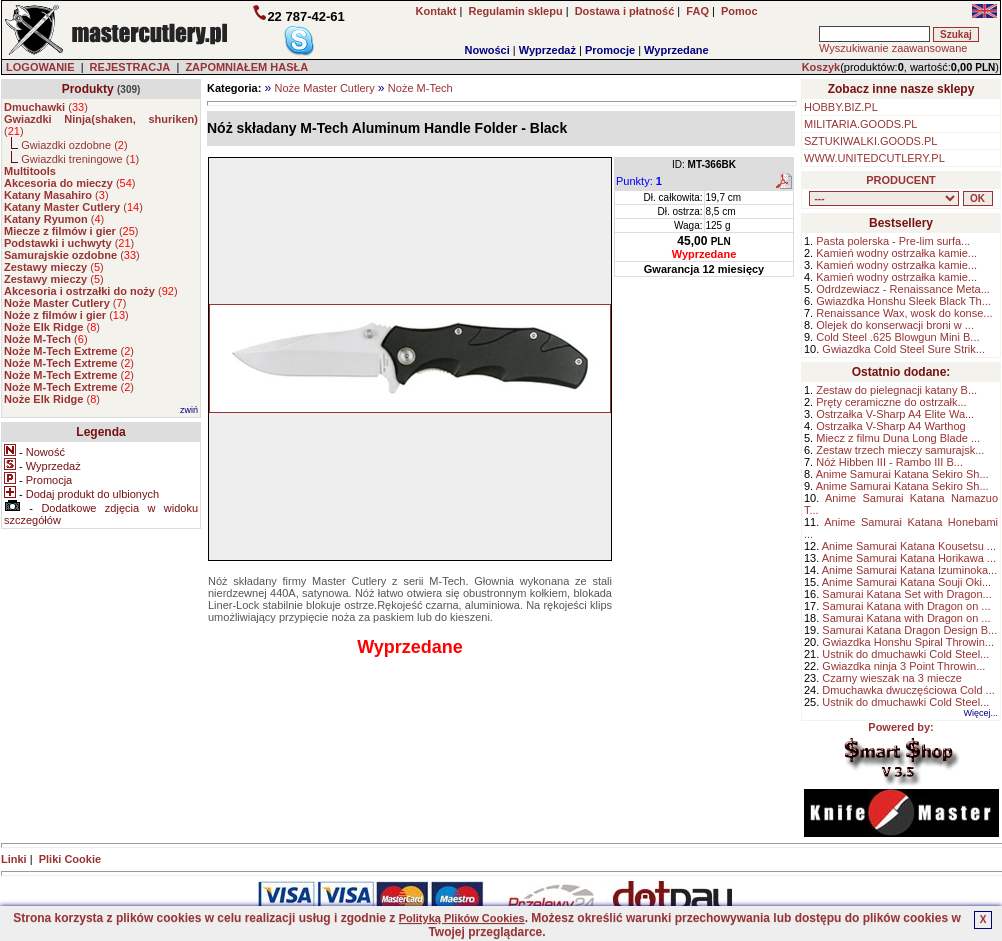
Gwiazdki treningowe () (80, 159)
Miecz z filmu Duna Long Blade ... (898, 438)
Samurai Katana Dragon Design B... (909, 630)
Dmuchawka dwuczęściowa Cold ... (908, 690)
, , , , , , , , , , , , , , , (884, 198)
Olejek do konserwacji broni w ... (895, 325)
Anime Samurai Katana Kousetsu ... (909, 546)
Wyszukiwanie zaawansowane (893, 48)
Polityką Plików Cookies (462, 918)
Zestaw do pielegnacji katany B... (896, 390)
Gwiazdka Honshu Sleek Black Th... (903, 301)
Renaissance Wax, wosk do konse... (904, 313)
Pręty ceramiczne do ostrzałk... (891, 402)
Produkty (88, 89)
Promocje (610, 50)
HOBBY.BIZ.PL (841, 107)
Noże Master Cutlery (324, 88)
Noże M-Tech (420, 88)
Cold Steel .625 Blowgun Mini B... (897, 337)
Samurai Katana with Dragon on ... (906, 606)
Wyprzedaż (547, 50)
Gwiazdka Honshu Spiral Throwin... (908, 642)
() (46, 107)
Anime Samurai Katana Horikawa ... (909, 558)
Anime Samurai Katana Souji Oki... (906, 582)
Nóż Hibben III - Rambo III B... (889, 462)
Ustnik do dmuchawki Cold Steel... (905, 654)
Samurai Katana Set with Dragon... (906, 594)
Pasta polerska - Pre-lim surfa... (893, 241)
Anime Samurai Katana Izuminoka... (909, 570)
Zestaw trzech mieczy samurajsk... (900, 450)
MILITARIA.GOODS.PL (861, 124)
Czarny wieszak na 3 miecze (891, 678)
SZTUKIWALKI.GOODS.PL (870, 141)
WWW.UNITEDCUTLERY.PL (874, 158)
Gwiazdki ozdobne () (74, 145)
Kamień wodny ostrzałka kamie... (896, 253)
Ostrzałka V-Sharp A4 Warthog (890, 426)
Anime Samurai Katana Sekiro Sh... (902, 474)
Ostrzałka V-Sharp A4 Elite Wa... (895, 414)
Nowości (487, 50)
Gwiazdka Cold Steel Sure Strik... (903, 349)
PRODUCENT (901, 180)
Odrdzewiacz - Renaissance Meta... (903, 289)
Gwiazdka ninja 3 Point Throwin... (903, 666)
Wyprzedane (676, 50)
